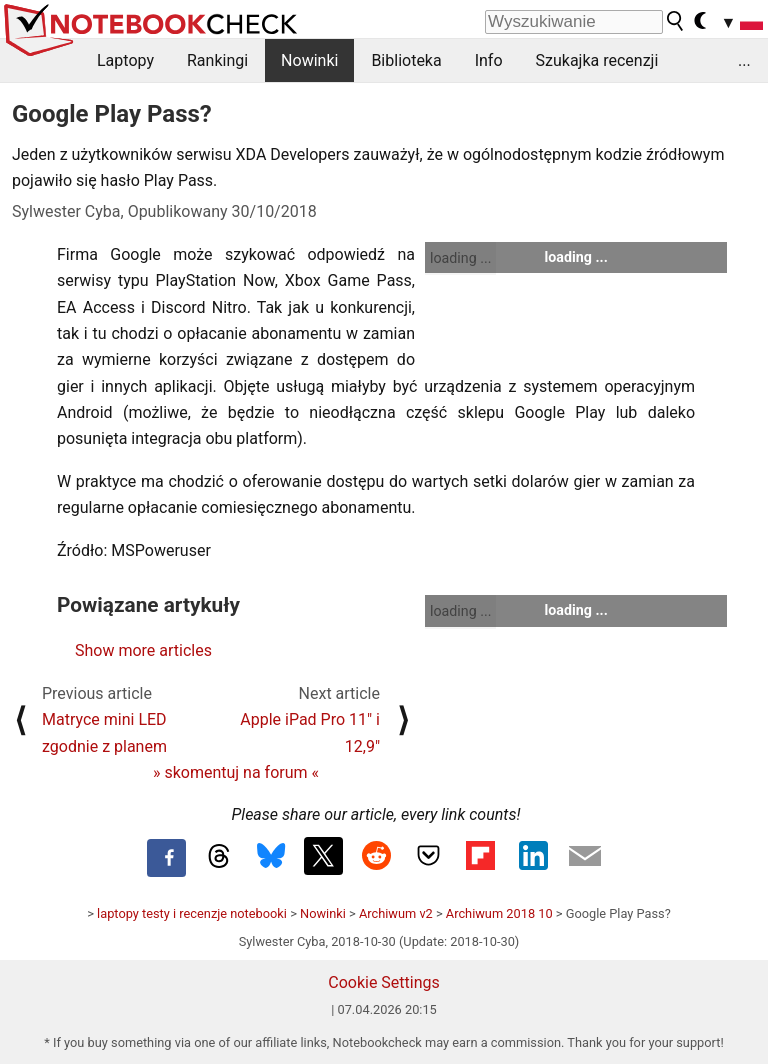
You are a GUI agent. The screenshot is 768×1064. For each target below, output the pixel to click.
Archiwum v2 (396, 913)
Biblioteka (406, 60)
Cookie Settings (384, 982)
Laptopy (125, 60)
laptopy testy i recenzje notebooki (192, 913)
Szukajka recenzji (597, 60)
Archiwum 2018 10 (499, 913)
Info (489, 60)
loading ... (460, 258)
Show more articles (143, 650)
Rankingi (217, 60)
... (744, 60)
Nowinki (309, 60)
